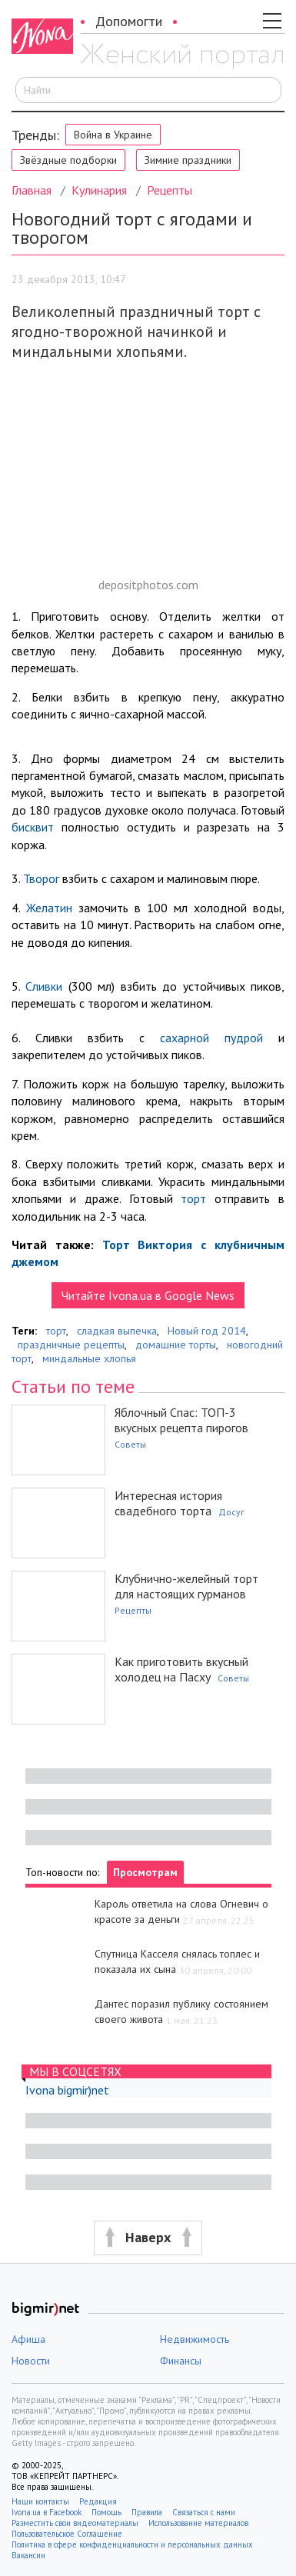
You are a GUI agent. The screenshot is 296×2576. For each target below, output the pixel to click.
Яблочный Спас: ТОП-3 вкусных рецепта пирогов (181, 1420)
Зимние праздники (188, 160)
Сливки (43, 986)
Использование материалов (198, 2523)
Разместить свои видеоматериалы (75, 2523)
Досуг (231, 1512)
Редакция (98, 2501)
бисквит (33, 827)
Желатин (49, 907)
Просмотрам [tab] (145, 1872)
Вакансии (28, 2555)
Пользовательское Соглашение (67, 2533)
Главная (32, 190)
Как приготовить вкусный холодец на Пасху (181, 1669)
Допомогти (128, 21)
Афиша (28, 2339)
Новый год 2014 (207, 1331)
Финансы (180, 2361)
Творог (41, 878)
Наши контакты (40, 2501)
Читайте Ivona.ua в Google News (148, 1295)
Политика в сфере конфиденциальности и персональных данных (132, 2544)
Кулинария (99, 190)
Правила (146, 2512)
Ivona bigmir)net (67, 2090)
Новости (31, 2361)
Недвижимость (194, 2339)
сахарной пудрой (211, 1037)
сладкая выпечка (117, 1331)
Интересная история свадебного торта (168, 1503)
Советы (130, 1444)
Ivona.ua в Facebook (46, 2512)
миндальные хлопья (89, 1358)
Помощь (106, 2512)
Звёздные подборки (68, 160)
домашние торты (175, 1344)
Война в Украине (113, 135)
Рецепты (169, 190)
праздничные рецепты (71, 1344)
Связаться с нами (203, 2512)
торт (193, 1198)
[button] (148, 2238)
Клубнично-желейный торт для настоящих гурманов (186, 1586)
